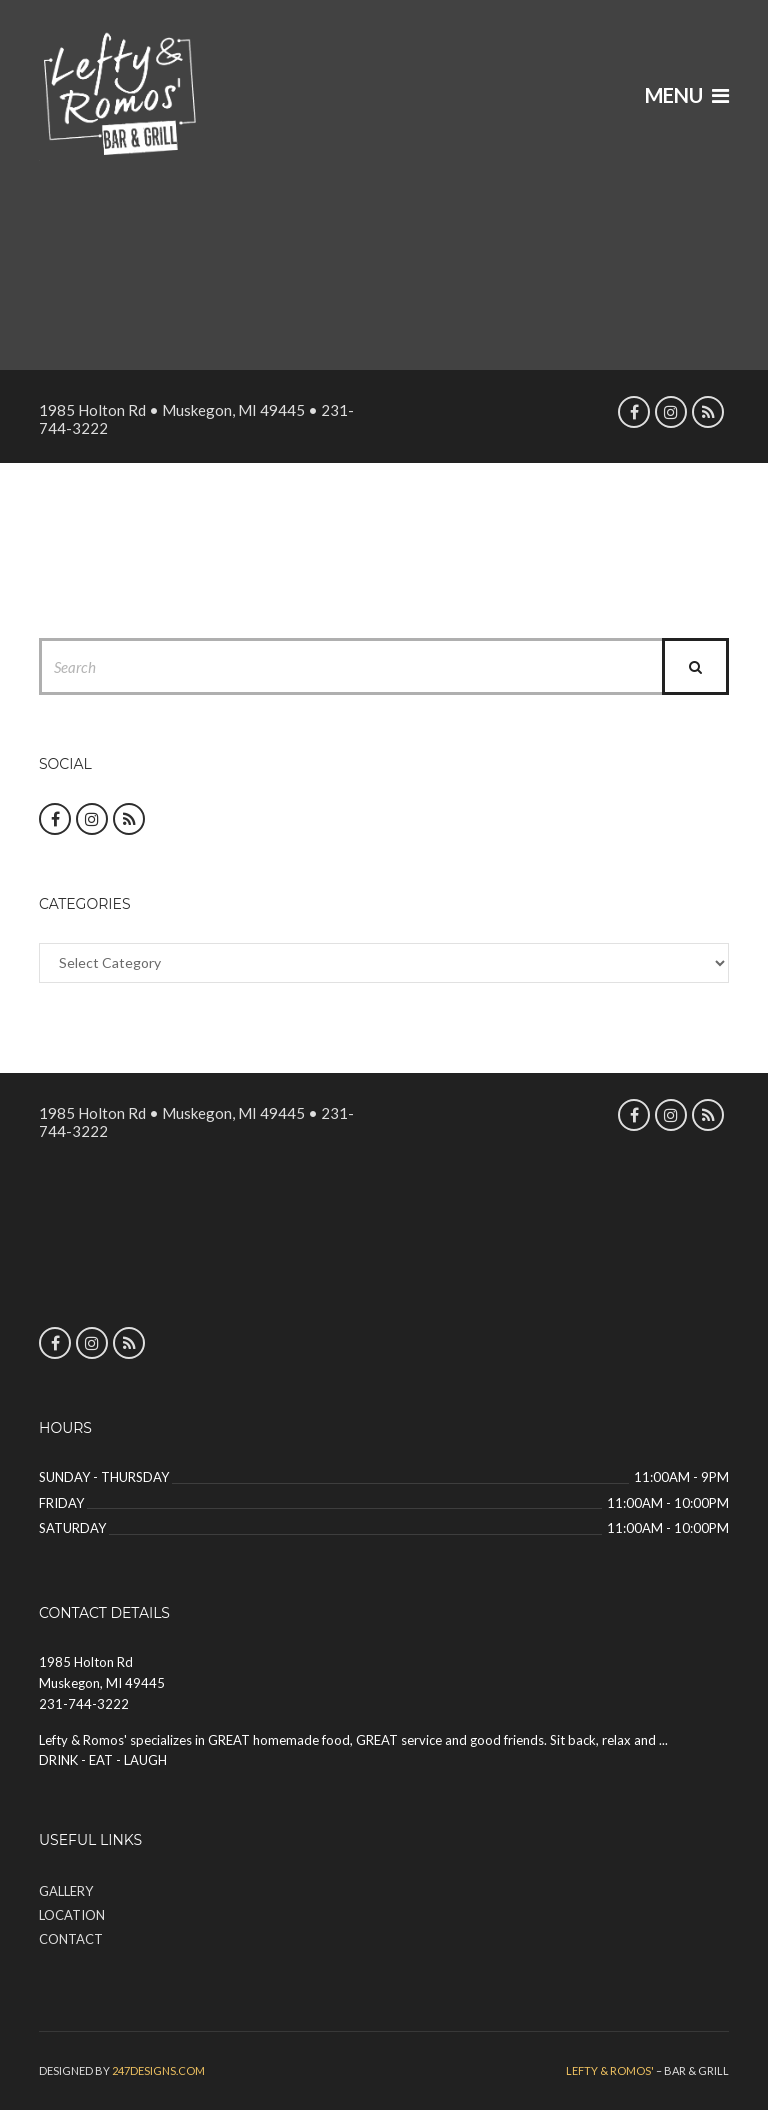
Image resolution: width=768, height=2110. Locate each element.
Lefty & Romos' (610, 2070)
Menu (687, 95)
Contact (71, 1939)
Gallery (66, 1891)
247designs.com (158, 2070)
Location (72, 1915)
